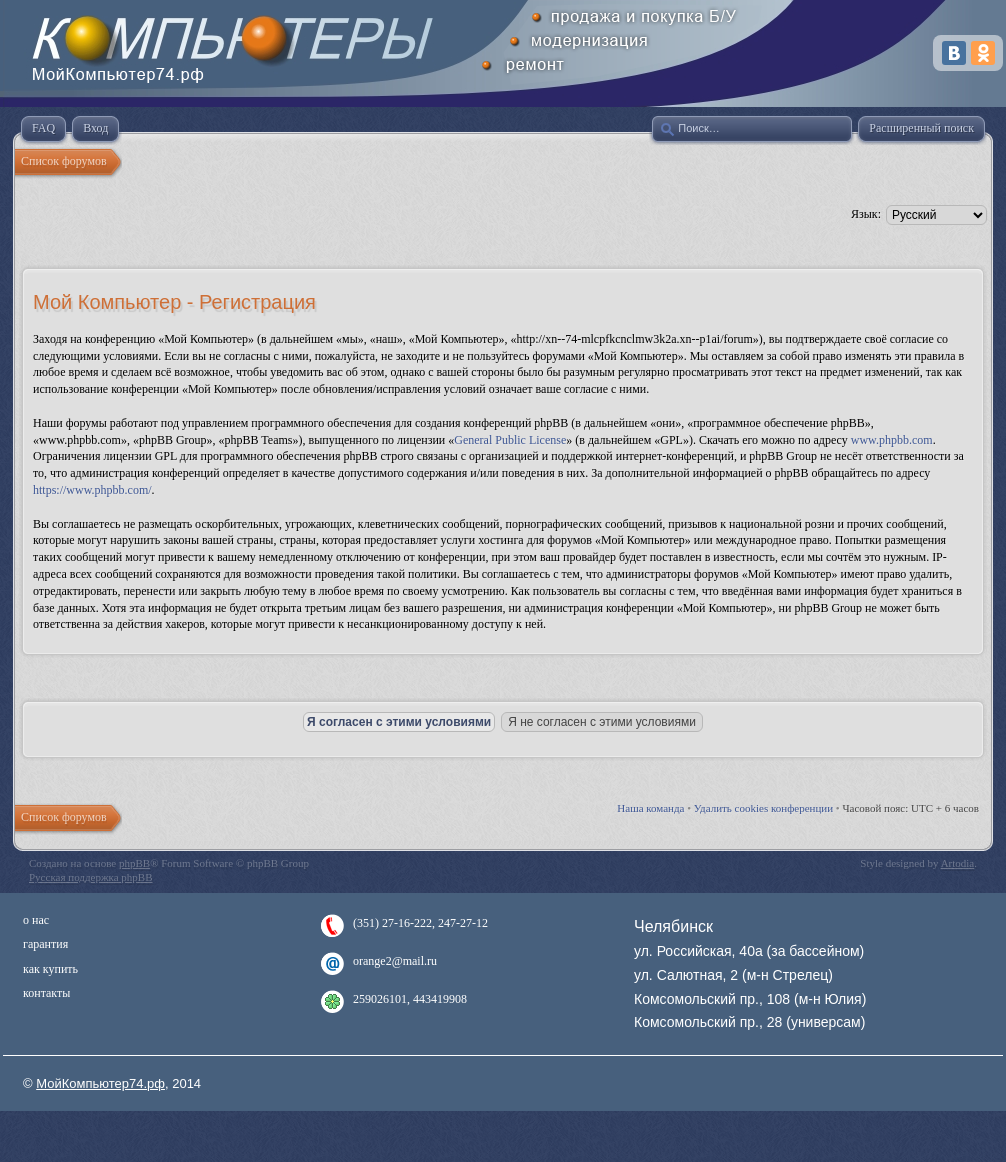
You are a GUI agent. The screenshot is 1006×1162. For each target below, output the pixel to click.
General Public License (510, 440)
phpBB (134, 863)
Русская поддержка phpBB (90, 877)
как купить (50, 969)
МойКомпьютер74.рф (100, 1083)
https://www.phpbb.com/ (92, 490)
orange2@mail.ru (395, 961)
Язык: (866, 214)
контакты (46, 993)
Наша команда (650, 808)
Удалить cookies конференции (763, 808)
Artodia (958, 863)
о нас (36, 920)
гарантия (45, 944)
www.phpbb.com (892, 440)
